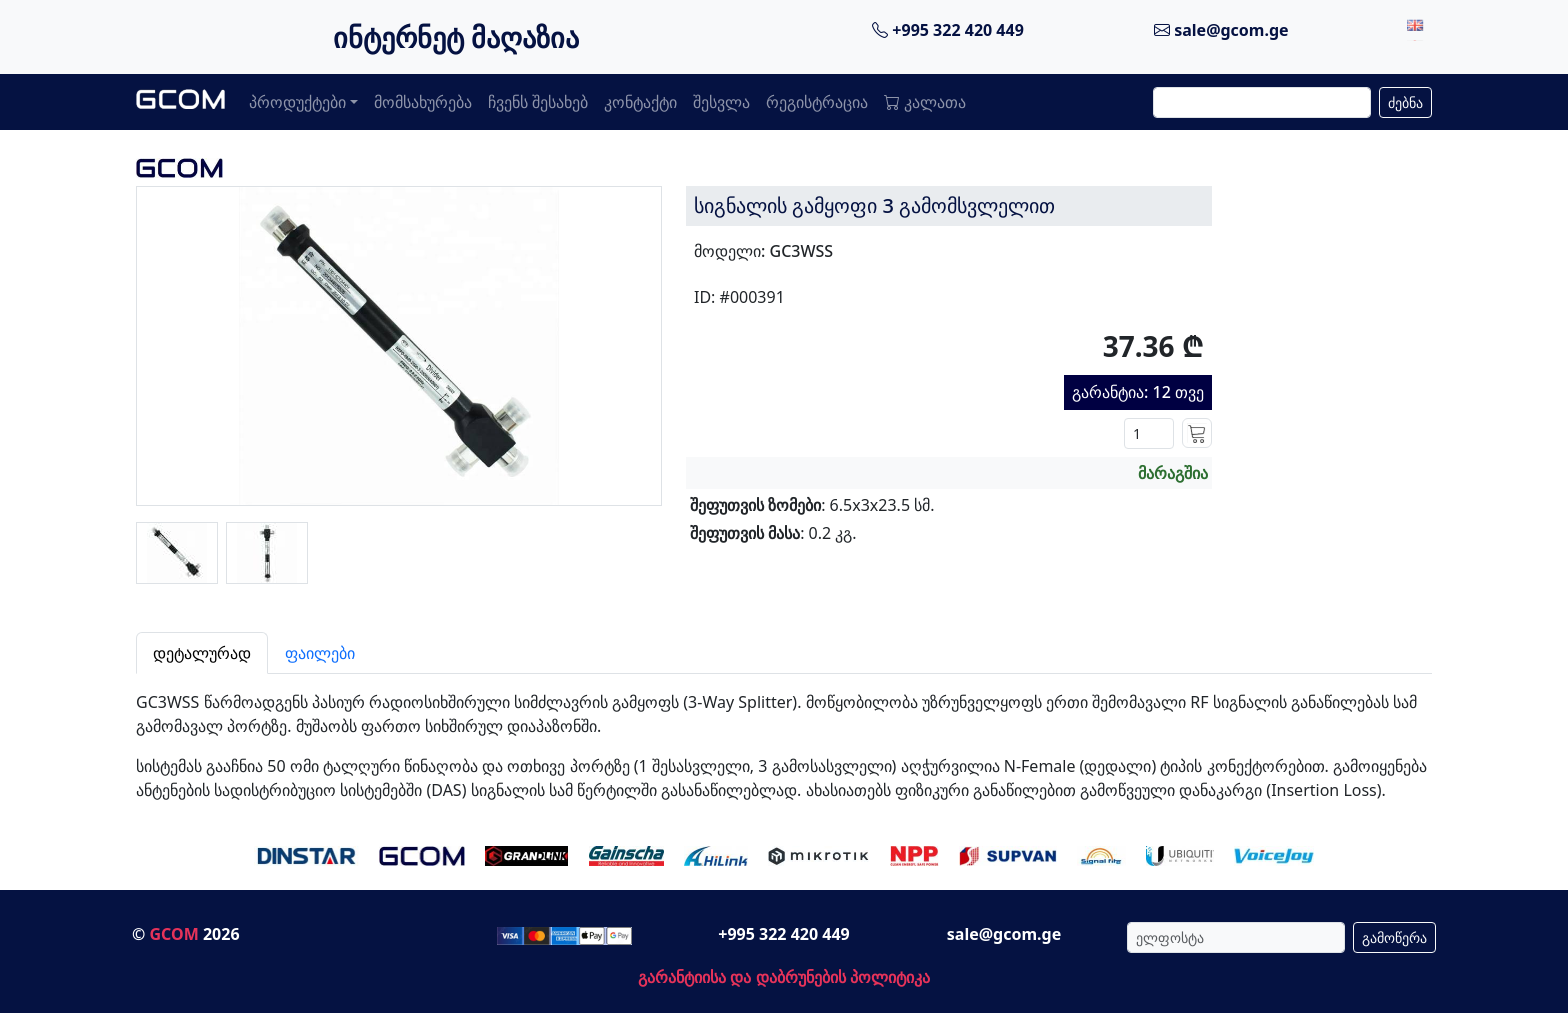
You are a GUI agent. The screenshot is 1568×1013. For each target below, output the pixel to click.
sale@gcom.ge (1221, 30)
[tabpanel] (784, 738)
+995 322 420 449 (948, 30)
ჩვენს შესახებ (538, 102)
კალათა (925, 102)
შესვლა (721, 102)
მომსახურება (423, 102)
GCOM (173, 934)
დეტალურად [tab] (202, 653)
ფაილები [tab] (320, 653)
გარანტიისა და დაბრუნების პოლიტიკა (783, 977)
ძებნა (1405, 102)
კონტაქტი (640, 102)
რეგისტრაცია (817, 102)
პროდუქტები (297, 102)
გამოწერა (1394, 937)
